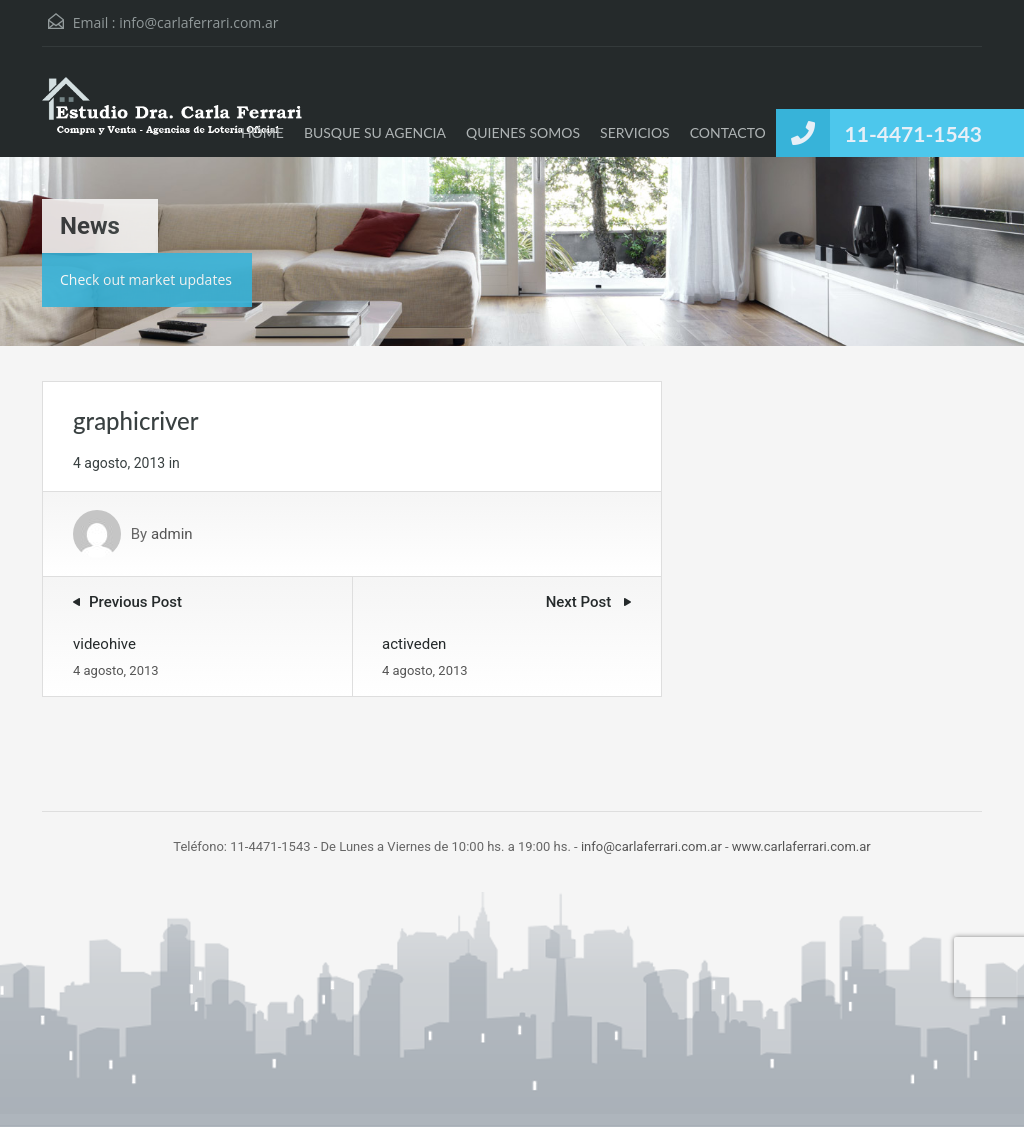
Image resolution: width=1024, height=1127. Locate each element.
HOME (262, 132)
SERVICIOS (635, 132)
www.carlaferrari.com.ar (801, 846)
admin (172, 534)
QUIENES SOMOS (523, 132)
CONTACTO (728, 132)
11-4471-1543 (913, 133)
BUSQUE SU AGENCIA (375, 132)
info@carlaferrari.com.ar (198, 22)
